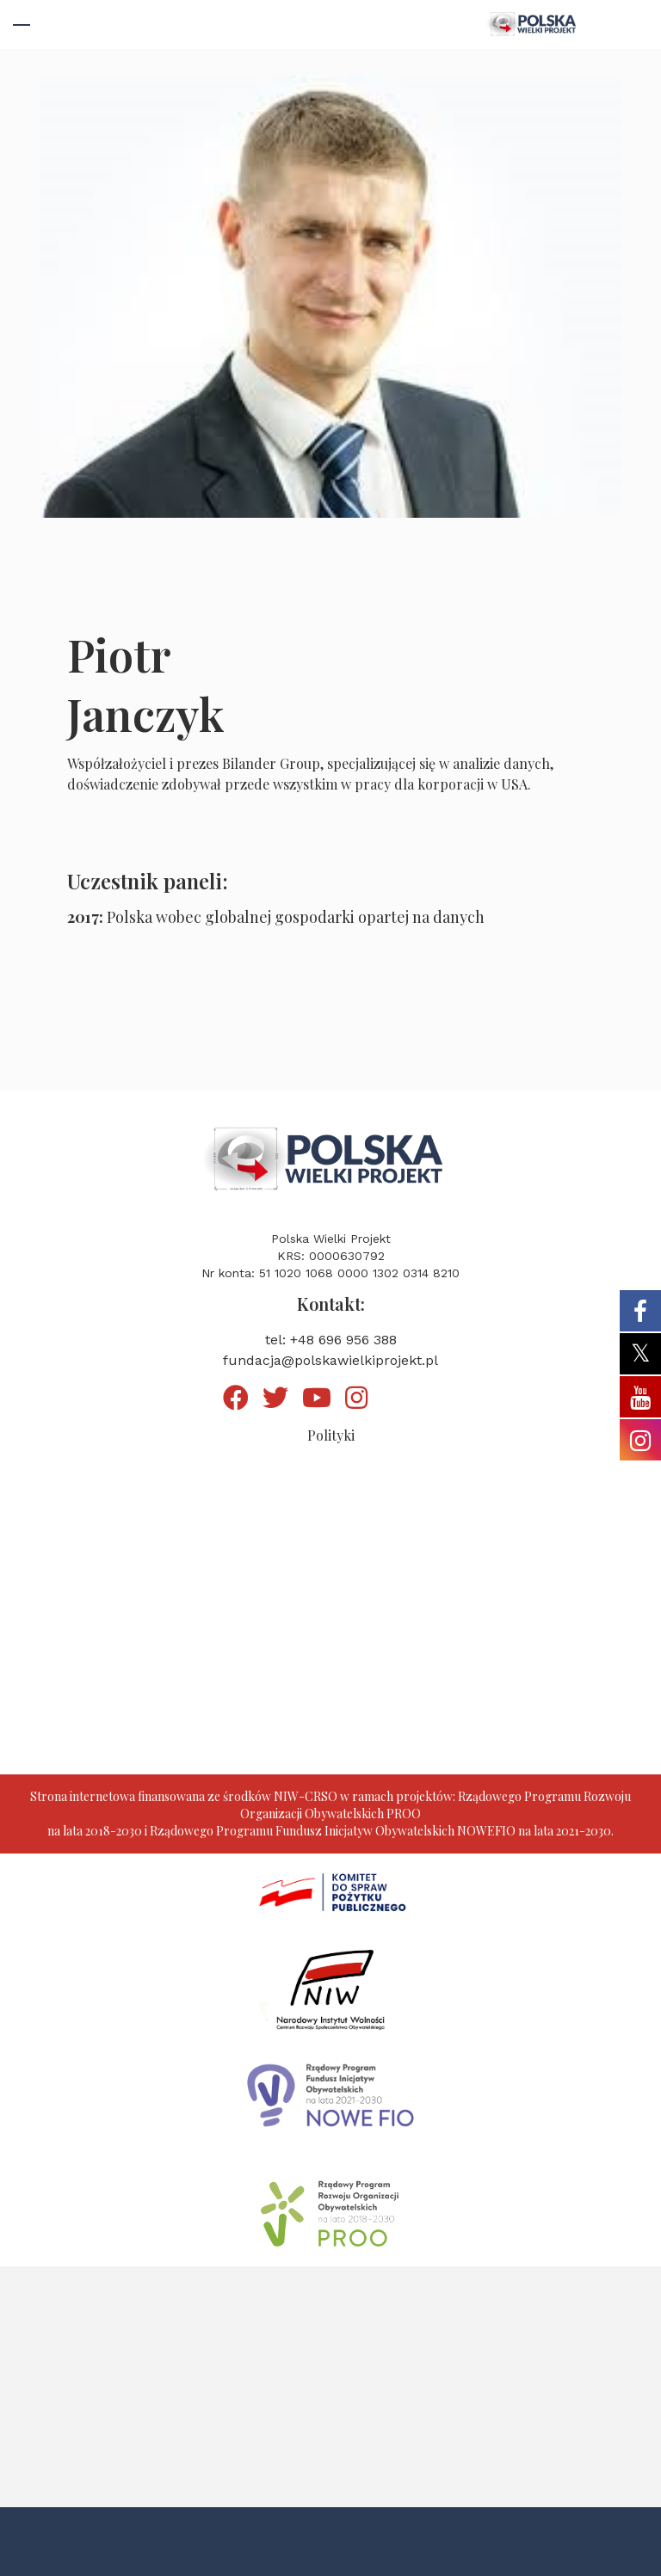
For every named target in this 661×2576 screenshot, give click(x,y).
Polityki (331, 1435)
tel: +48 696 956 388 (331, 1339)
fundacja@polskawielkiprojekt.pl (330, 1360)
